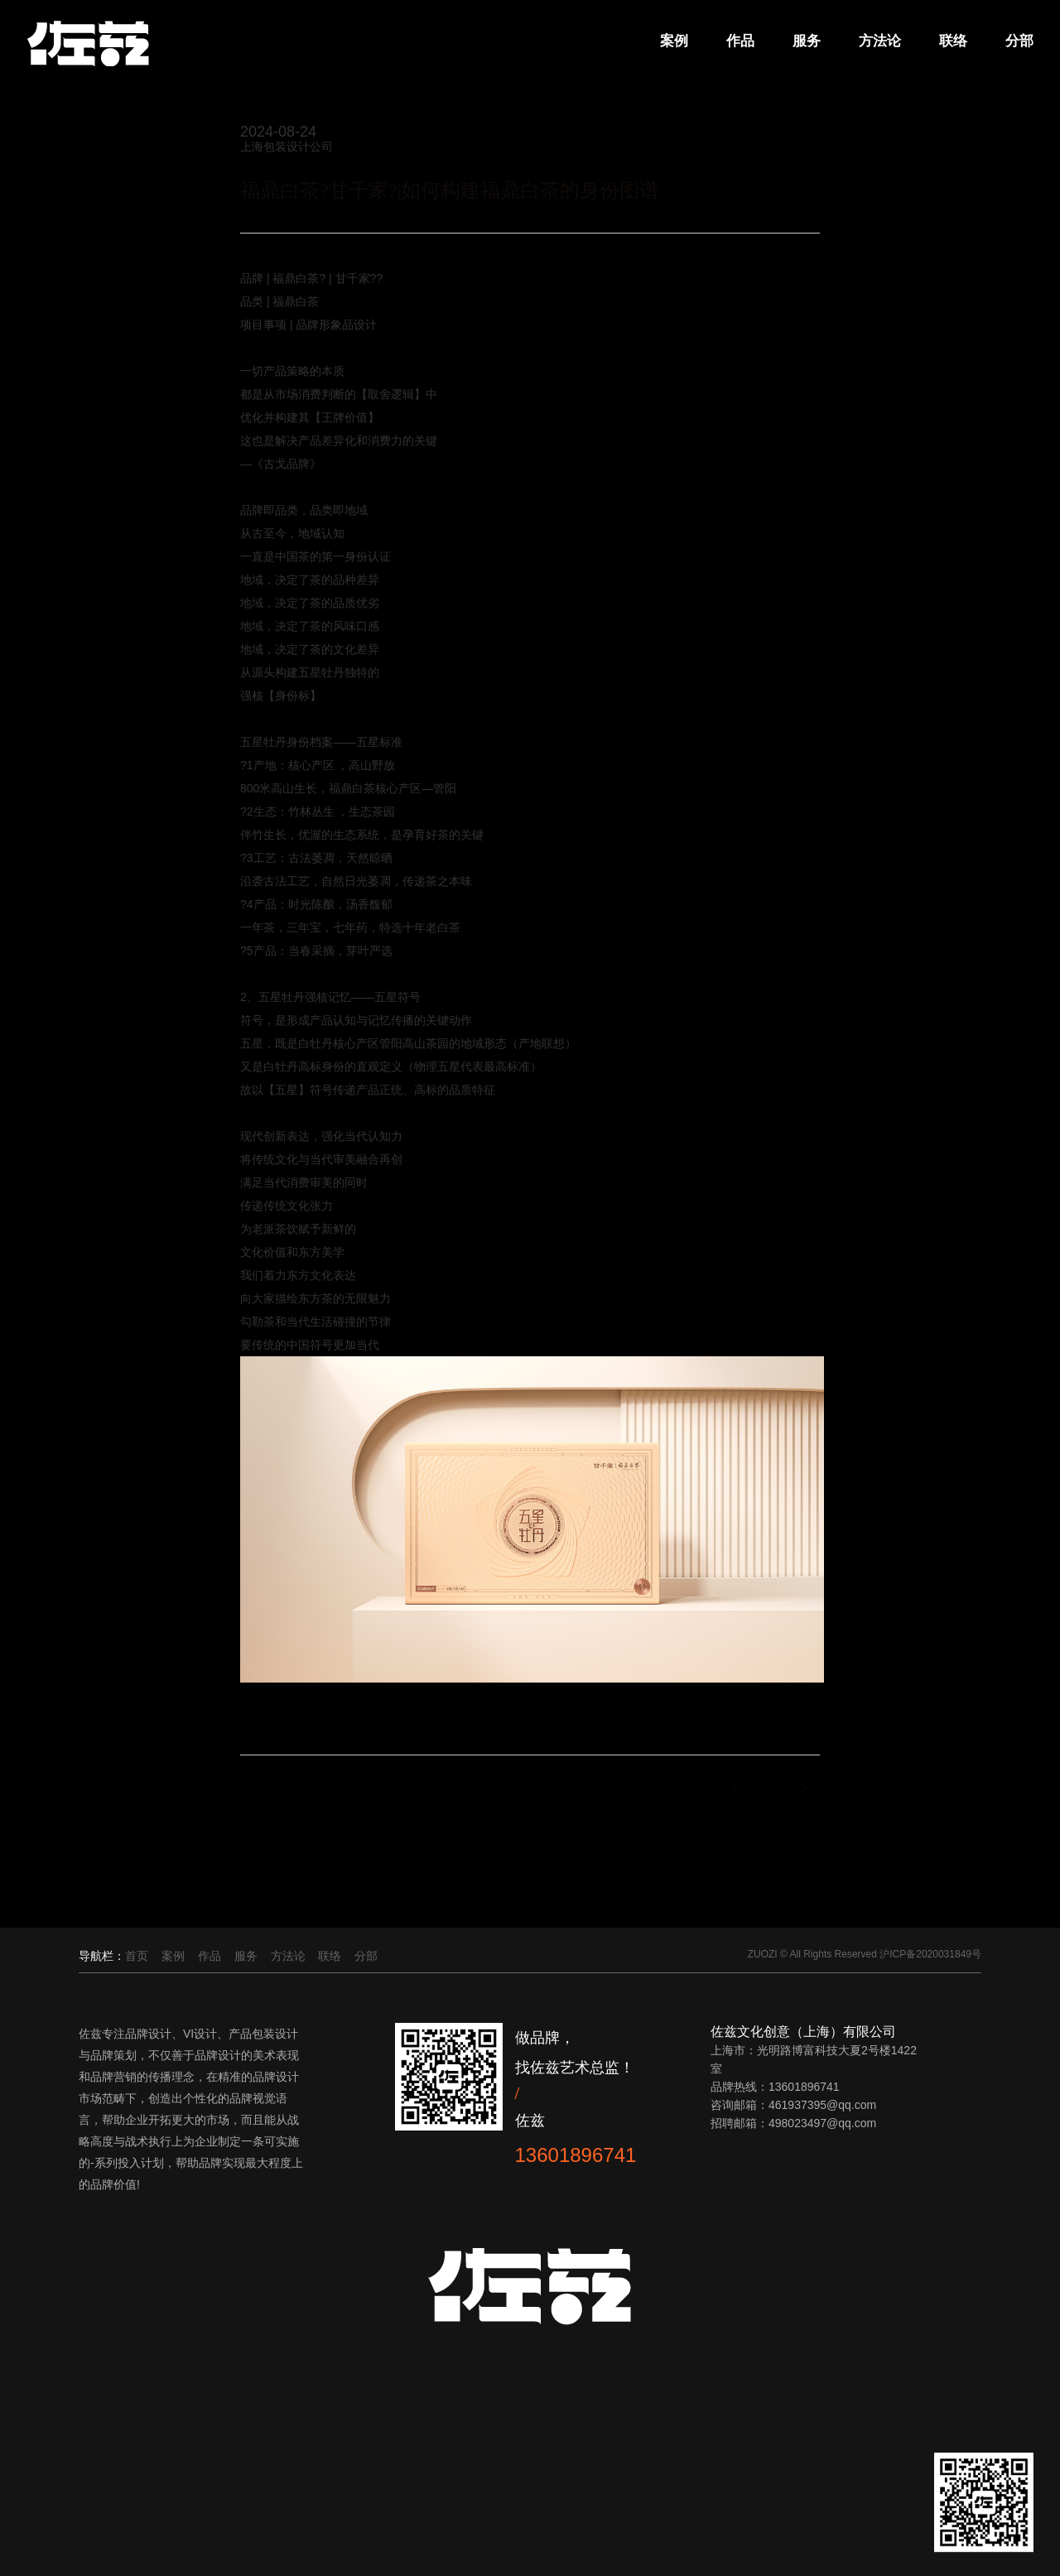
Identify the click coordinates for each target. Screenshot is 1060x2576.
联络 (950, 41)
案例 (671, 41)
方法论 (877, 41)
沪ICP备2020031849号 (930, 1954)
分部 (1017, 41)
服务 (804, 41)
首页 (136, 1955)
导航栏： (102, 1955)
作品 (737, 41)
